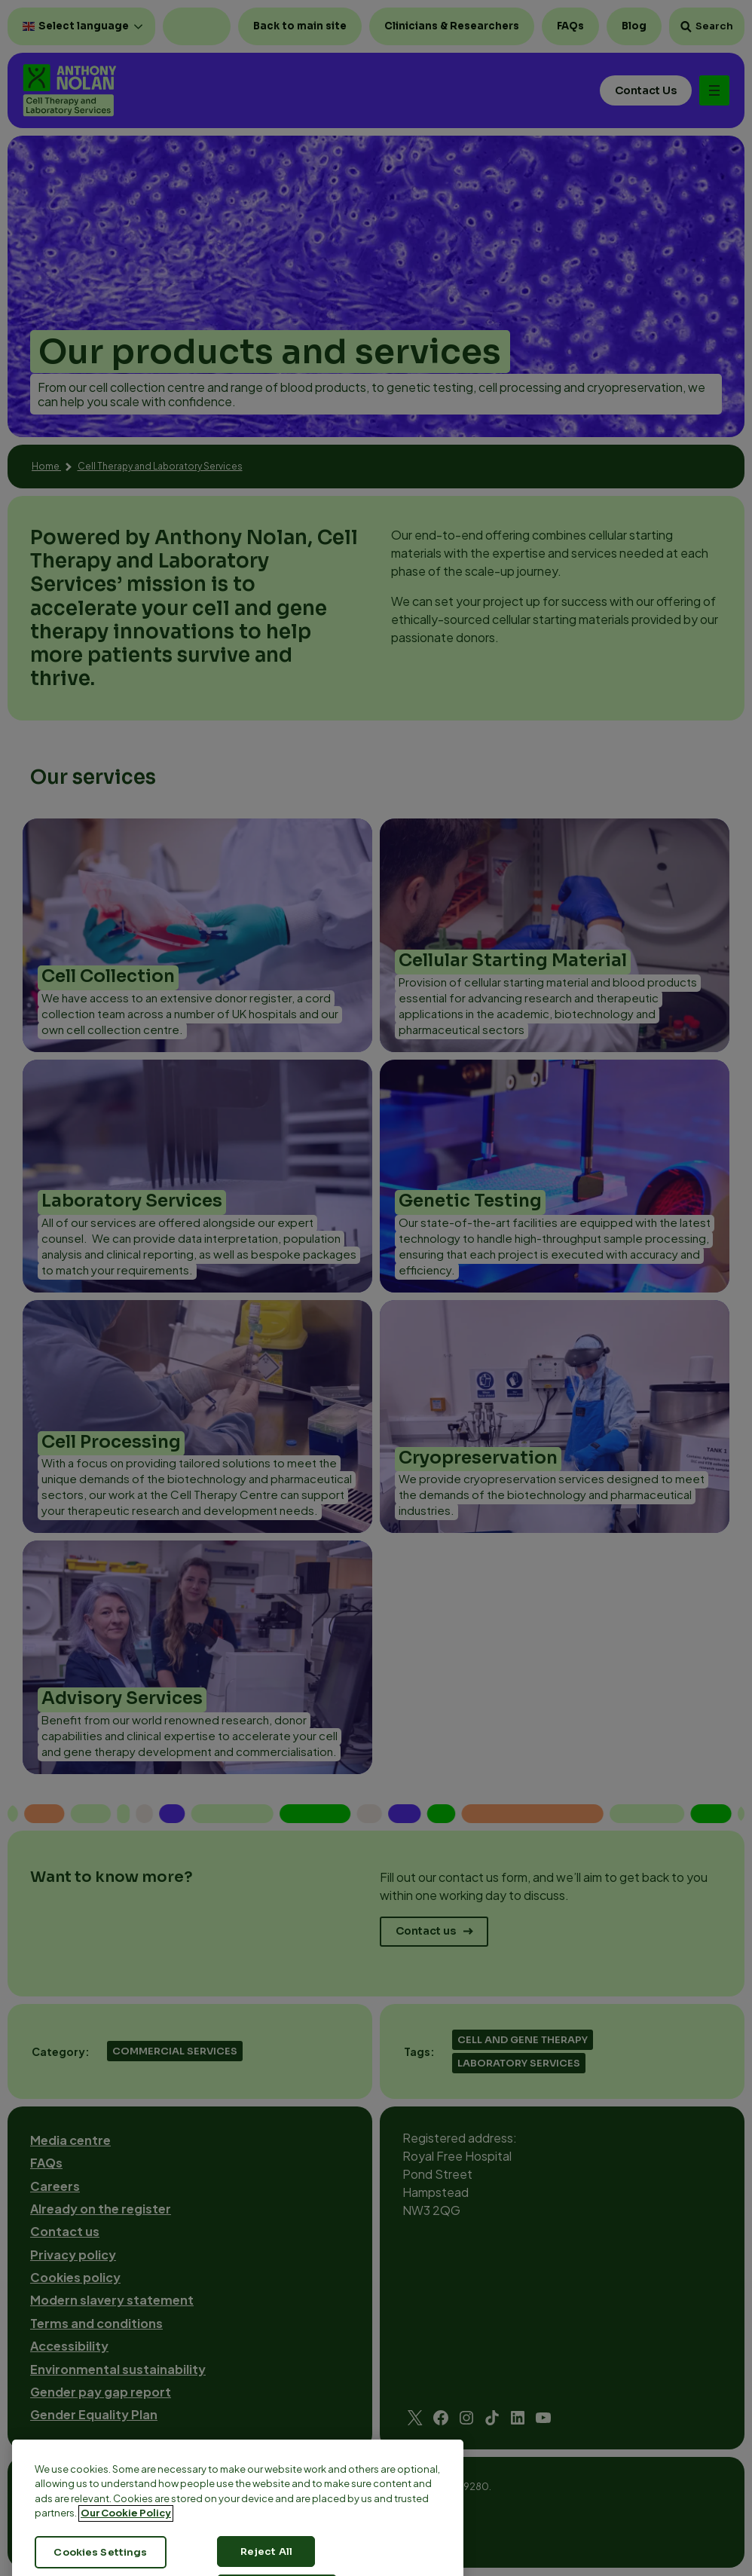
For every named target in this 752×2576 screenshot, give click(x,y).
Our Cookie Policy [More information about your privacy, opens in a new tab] (126, 2542)
